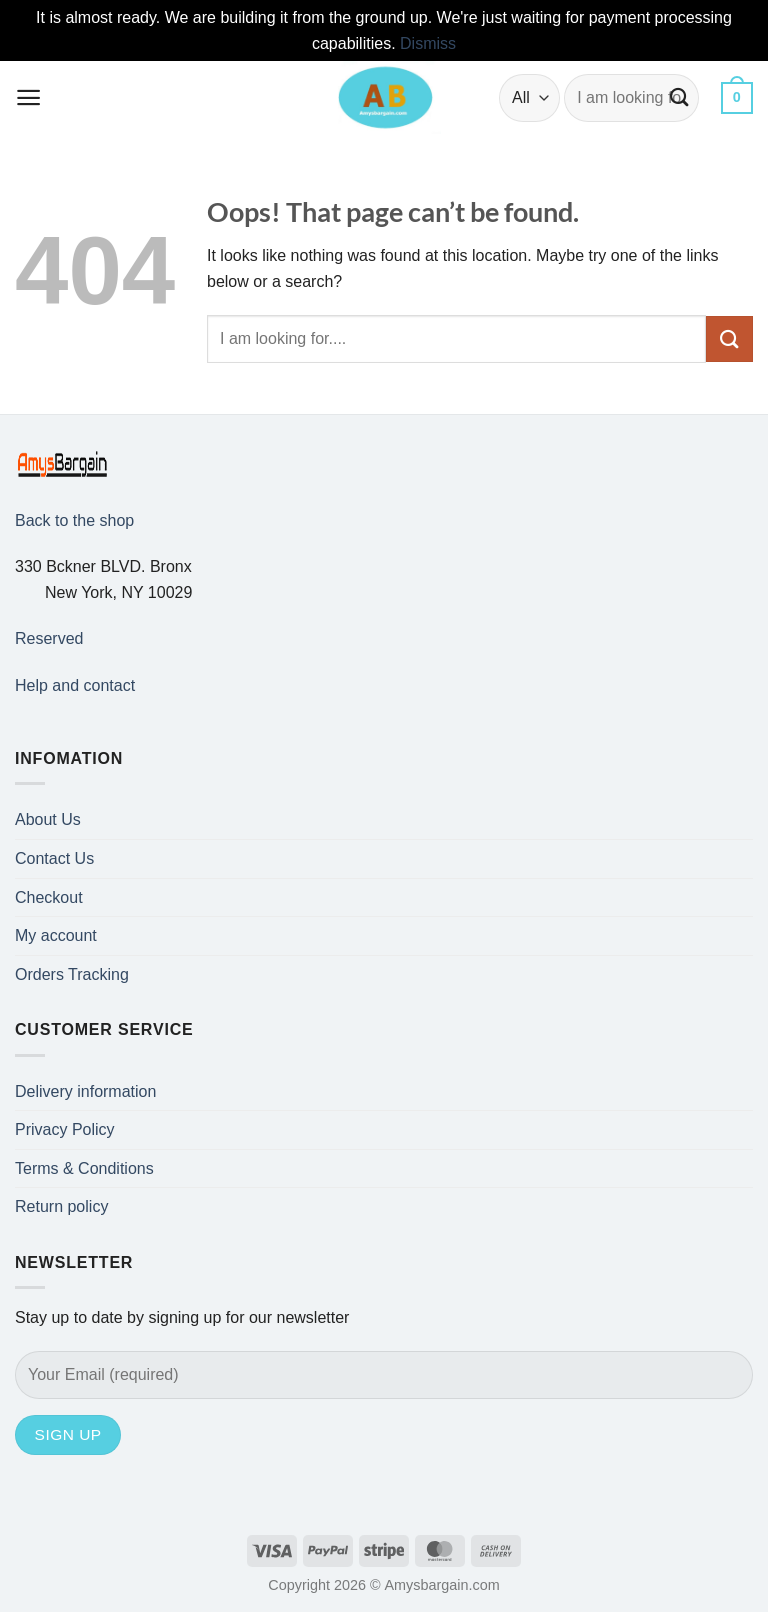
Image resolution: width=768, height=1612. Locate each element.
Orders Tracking (72, 974)
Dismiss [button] (428, 43)
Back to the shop (74, 520)
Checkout (49, 897)
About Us (48, 819)
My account (56, 935)
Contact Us (54, 858)
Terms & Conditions (84, 1168)
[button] (29, 97)
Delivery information (85, 1091)
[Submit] (680, 97)
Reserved (49, 638)
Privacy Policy (65, 1129)
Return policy (61, 1206)
